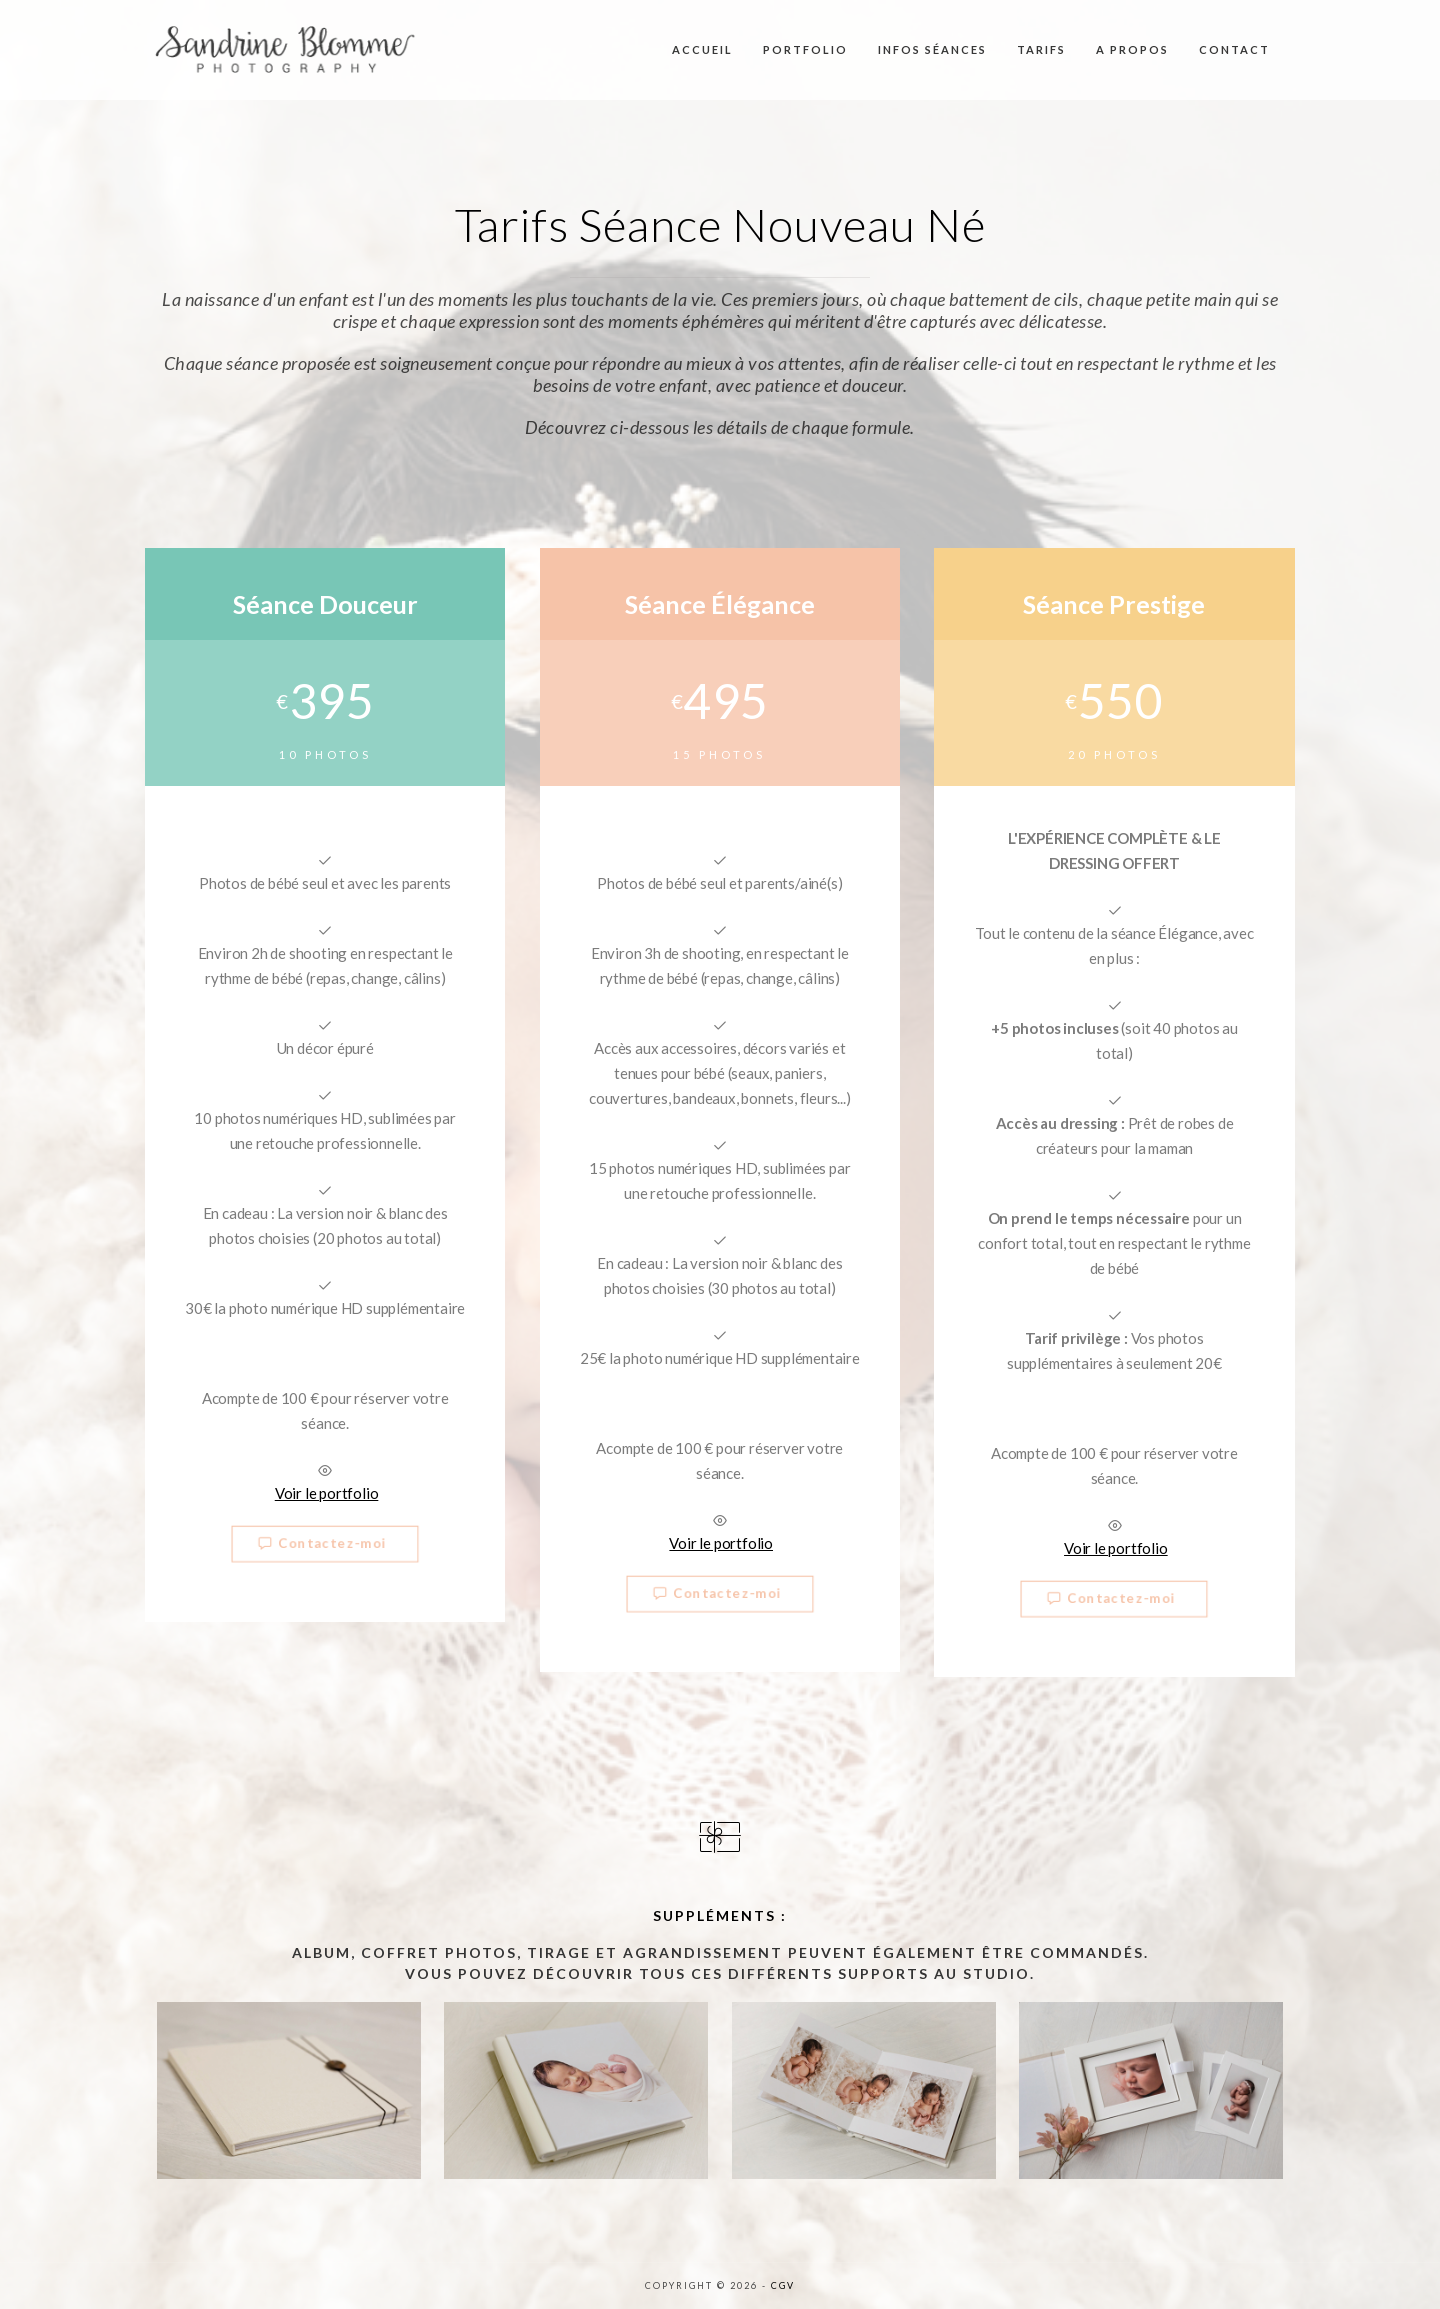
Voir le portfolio (327, 1493)
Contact (1234, 49)
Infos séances (932, 49)
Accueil (702, 49)
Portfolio (805, 49)
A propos (1132, 49)
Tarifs (1041, 49)
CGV (783, 2285)
